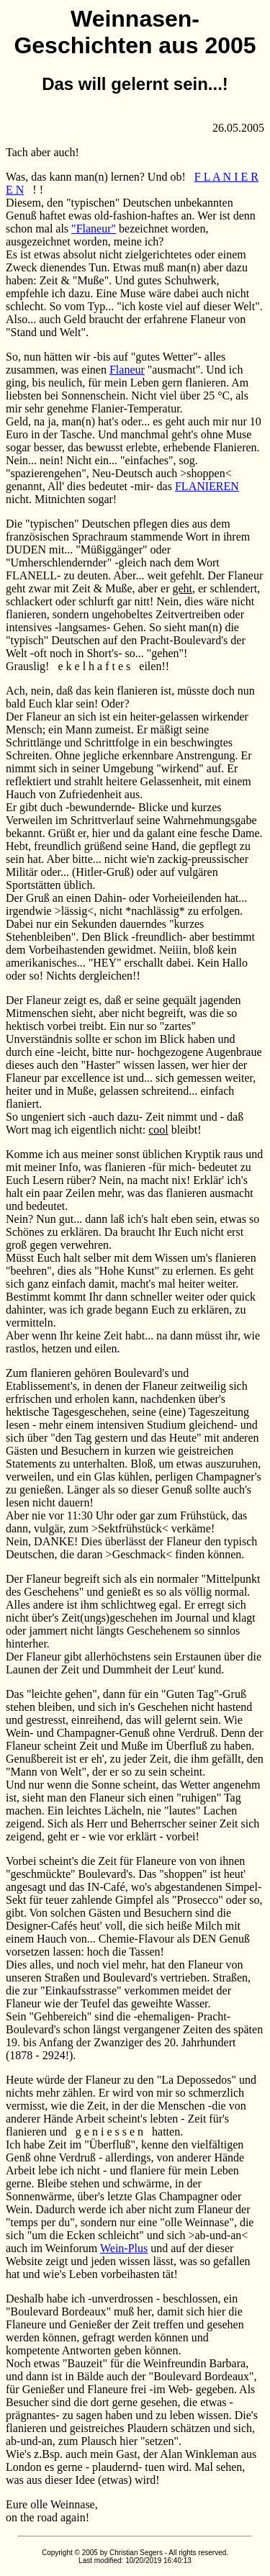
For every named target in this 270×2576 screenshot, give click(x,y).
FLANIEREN (207, 486)
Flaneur (127, 369)
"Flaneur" (93, 228)
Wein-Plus (124, 2248)
